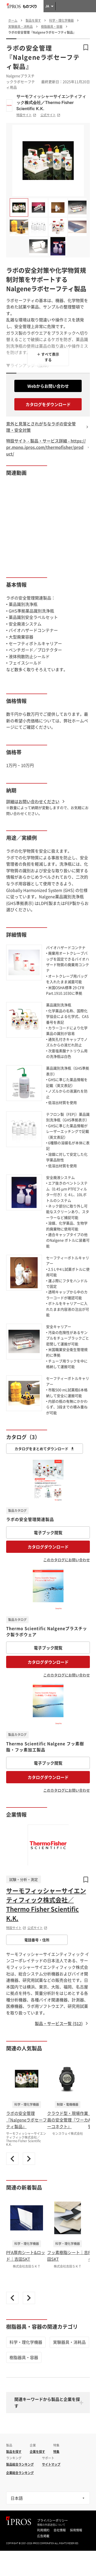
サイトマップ (51, 2464)
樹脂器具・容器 (23, 2357)
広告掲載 (43, 2536)
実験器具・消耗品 (69, 2342)
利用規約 (43, 2530)
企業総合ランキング (20, 2472)
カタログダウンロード (48, 1547)
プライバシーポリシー (52, 2520)
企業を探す (37, 2451)
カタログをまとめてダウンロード (44, 1448)
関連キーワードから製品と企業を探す (47, 2402)
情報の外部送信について (51, 2524)
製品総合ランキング (20, 2464)
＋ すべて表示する (48, 357)
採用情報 (76, 2530)
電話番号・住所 (36, 1939)
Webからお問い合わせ (48, 386)
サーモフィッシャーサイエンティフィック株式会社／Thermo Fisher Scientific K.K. (51, 102)
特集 (56, 2451)
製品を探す (14, 2451)
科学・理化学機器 (25, 2342)
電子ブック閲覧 (48, 1532)
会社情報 (60, 2530)
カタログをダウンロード (48, 404)
